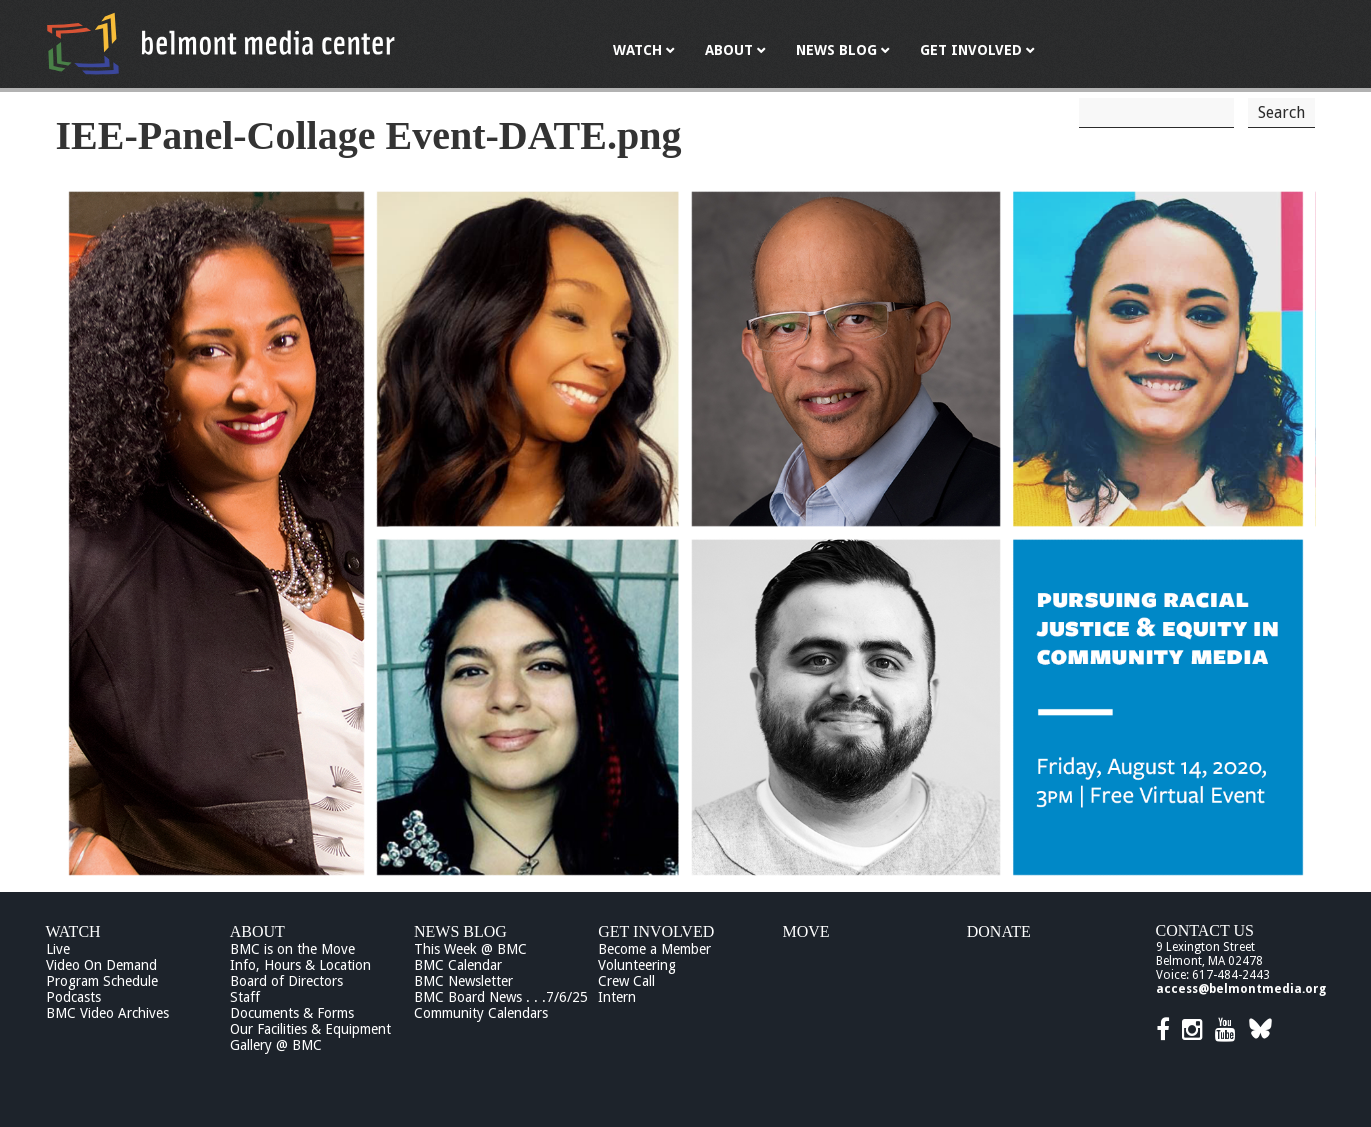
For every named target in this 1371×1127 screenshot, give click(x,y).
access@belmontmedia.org (1241, 989)
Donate (999, 931)
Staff (245, 997)
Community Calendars (481, 1013)
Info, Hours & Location (300, 965)
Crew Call (626, 981)
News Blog (460, 931)
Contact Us (1205, 930)
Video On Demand (101, 965)
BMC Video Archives (107, 1013)
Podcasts (73, 997)
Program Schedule (102, 981)
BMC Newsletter (463, 981)
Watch (73, 931)
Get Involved (656, 931)
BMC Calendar (458, 965)
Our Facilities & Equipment (310, 1029)
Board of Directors (286, 981)
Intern (617, 997)
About (257, 931)
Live (58, 949)
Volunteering (637, 965)
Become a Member (654, 949)
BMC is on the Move (292, 949)
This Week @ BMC (470, 949)
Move (806, 931)
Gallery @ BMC (276, 1045)
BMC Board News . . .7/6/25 (501, 997)
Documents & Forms (292, 1013)
